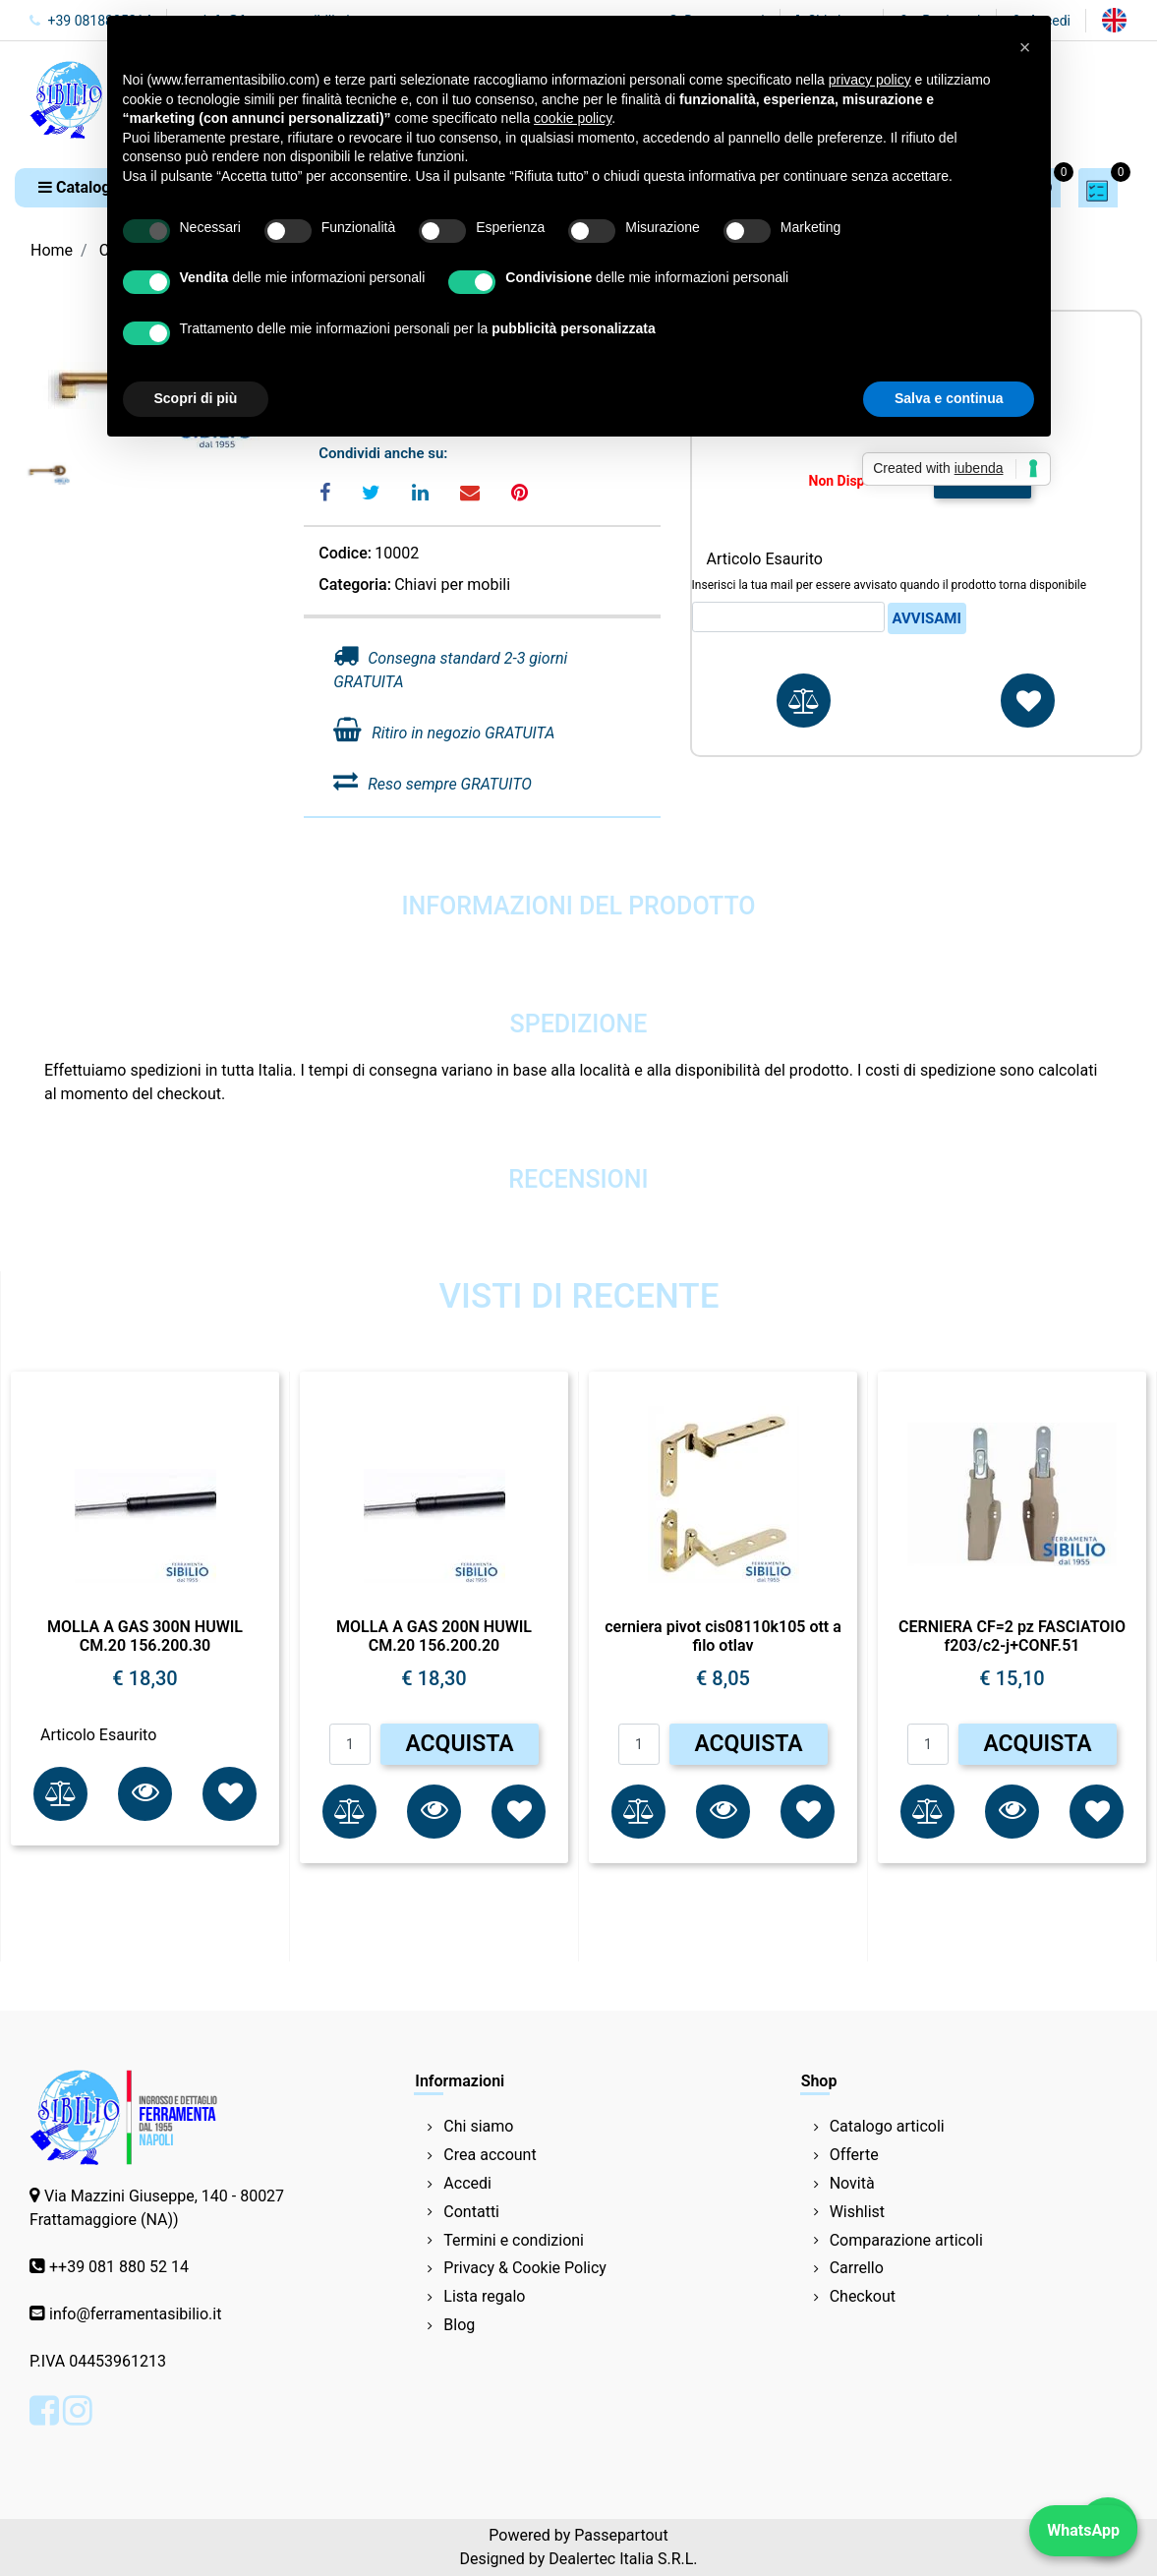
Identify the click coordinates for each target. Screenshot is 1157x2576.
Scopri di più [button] (196, 398)
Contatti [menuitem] (471, 2211)
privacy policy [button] (870, 80)
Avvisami (927, 618)
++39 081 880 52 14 (119, 2266)
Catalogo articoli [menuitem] (887, 2126)
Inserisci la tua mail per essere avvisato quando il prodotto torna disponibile (889, 585)
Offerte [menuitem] (854, 2154)
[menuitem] (1114, 20)
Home (51, 250)
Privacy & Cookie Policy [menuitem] (525, 2267)
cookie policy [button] (572, 118)
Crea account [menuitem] (489, 2154)
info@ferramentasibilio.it (135, 2314)
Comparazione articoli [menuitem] (906, 2240)
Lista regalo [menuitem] (484, 2296)
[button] (145, 1794)
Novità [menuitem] (852, 2183)
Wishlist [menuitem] (857, 2211)
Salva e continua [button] (949, 398)
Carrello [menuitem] (857, 2267)
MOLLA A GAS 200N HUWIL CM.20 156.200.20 (434, 1636)
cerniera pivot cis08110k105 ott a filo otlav (723, 1636)
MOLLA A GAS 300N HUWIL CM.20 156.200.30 (145, 1636)
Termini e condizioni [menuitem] (513, 2240)
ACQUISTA (459, 1743)
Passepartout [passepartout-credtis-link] (620, 2535)
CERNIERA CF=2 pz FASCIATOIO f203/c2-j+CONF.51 (1012, 1636)
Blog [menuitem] (459, 2324)
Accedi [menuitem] (467, 2183)
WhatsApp (1083, 2530)
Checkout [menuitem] (863, 2296)
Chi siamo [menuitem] (478, 2126)
